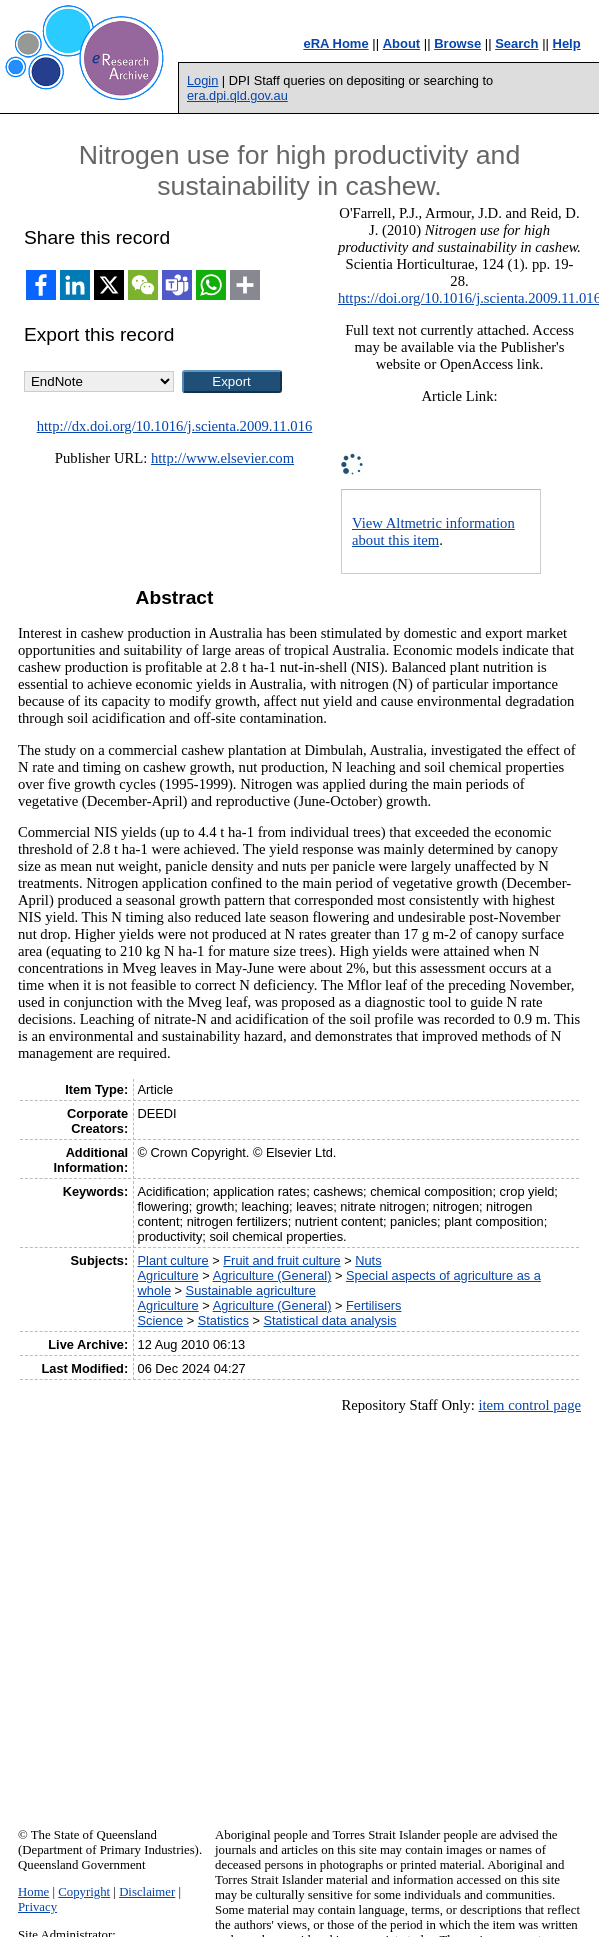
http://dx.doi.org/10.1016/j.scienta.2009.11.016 (175, 426)
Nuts (368, 1260)
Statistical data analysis (329, 1320)
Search (516, 43)
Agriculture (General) (272, 1275)
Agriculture (168, 1275)
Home (33, 1892)
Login (202, 80)
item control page (529, 1405)
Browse (457, 43)
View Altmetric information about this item (433, 531)
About (402, 43)
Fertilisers (373, 1305)
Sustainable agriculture (251, 1290)
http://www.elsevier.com (222, 458)
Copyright (84, 1892)
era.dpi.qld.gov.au (237, 95)
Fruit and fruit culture (281, 1260)
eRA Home (335, 43)
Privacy (37, 1907)
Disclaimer (147, 1892)
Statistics (223, 1320)
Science (161, 1320)
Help (567, 43)
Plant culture (173, 1260)
